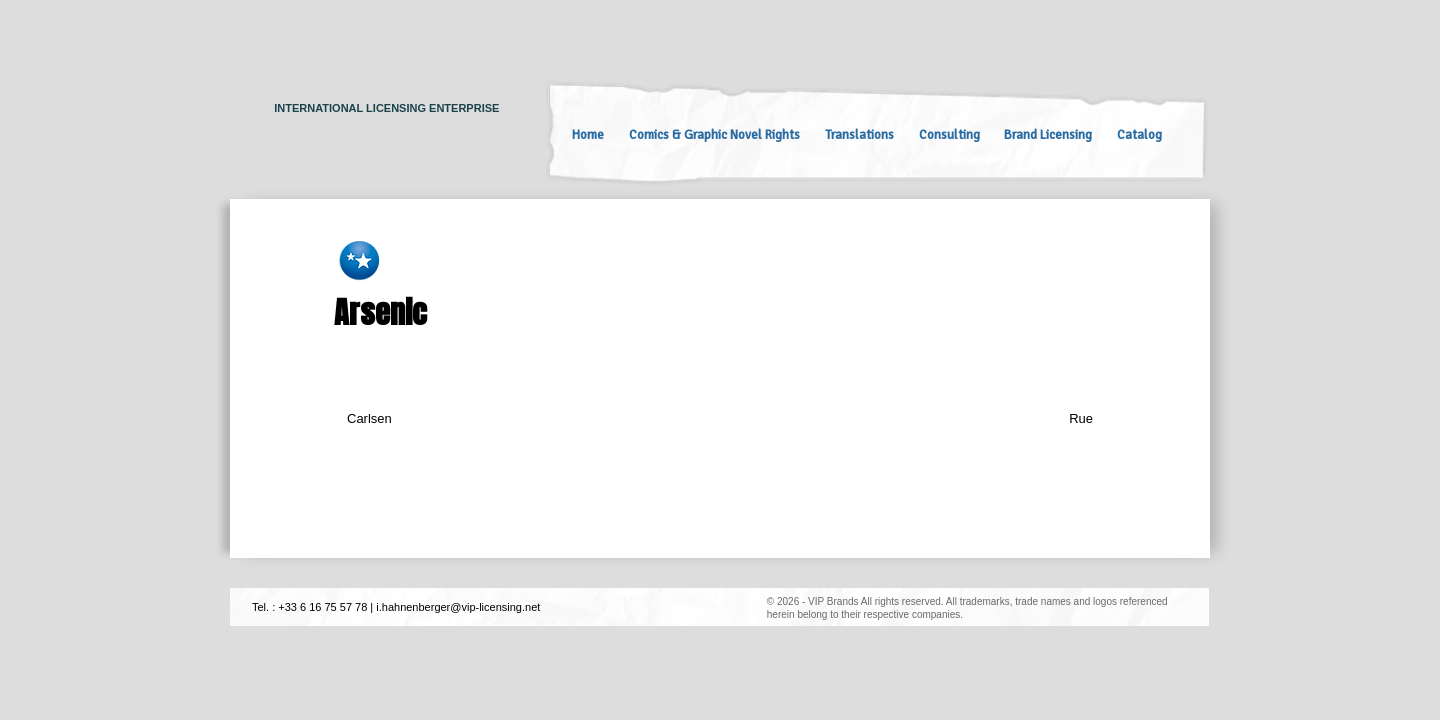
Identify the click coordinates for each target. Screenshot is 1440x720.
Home (588, 135)
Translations (859, 135)
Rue (1081, 418)
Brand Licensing (1048, 135)
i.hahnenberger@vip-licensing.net (458, 607)
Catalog (1139, 135)
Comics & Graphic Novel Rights (714, 135)
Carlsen (369, 418)
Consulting (949, 135)
